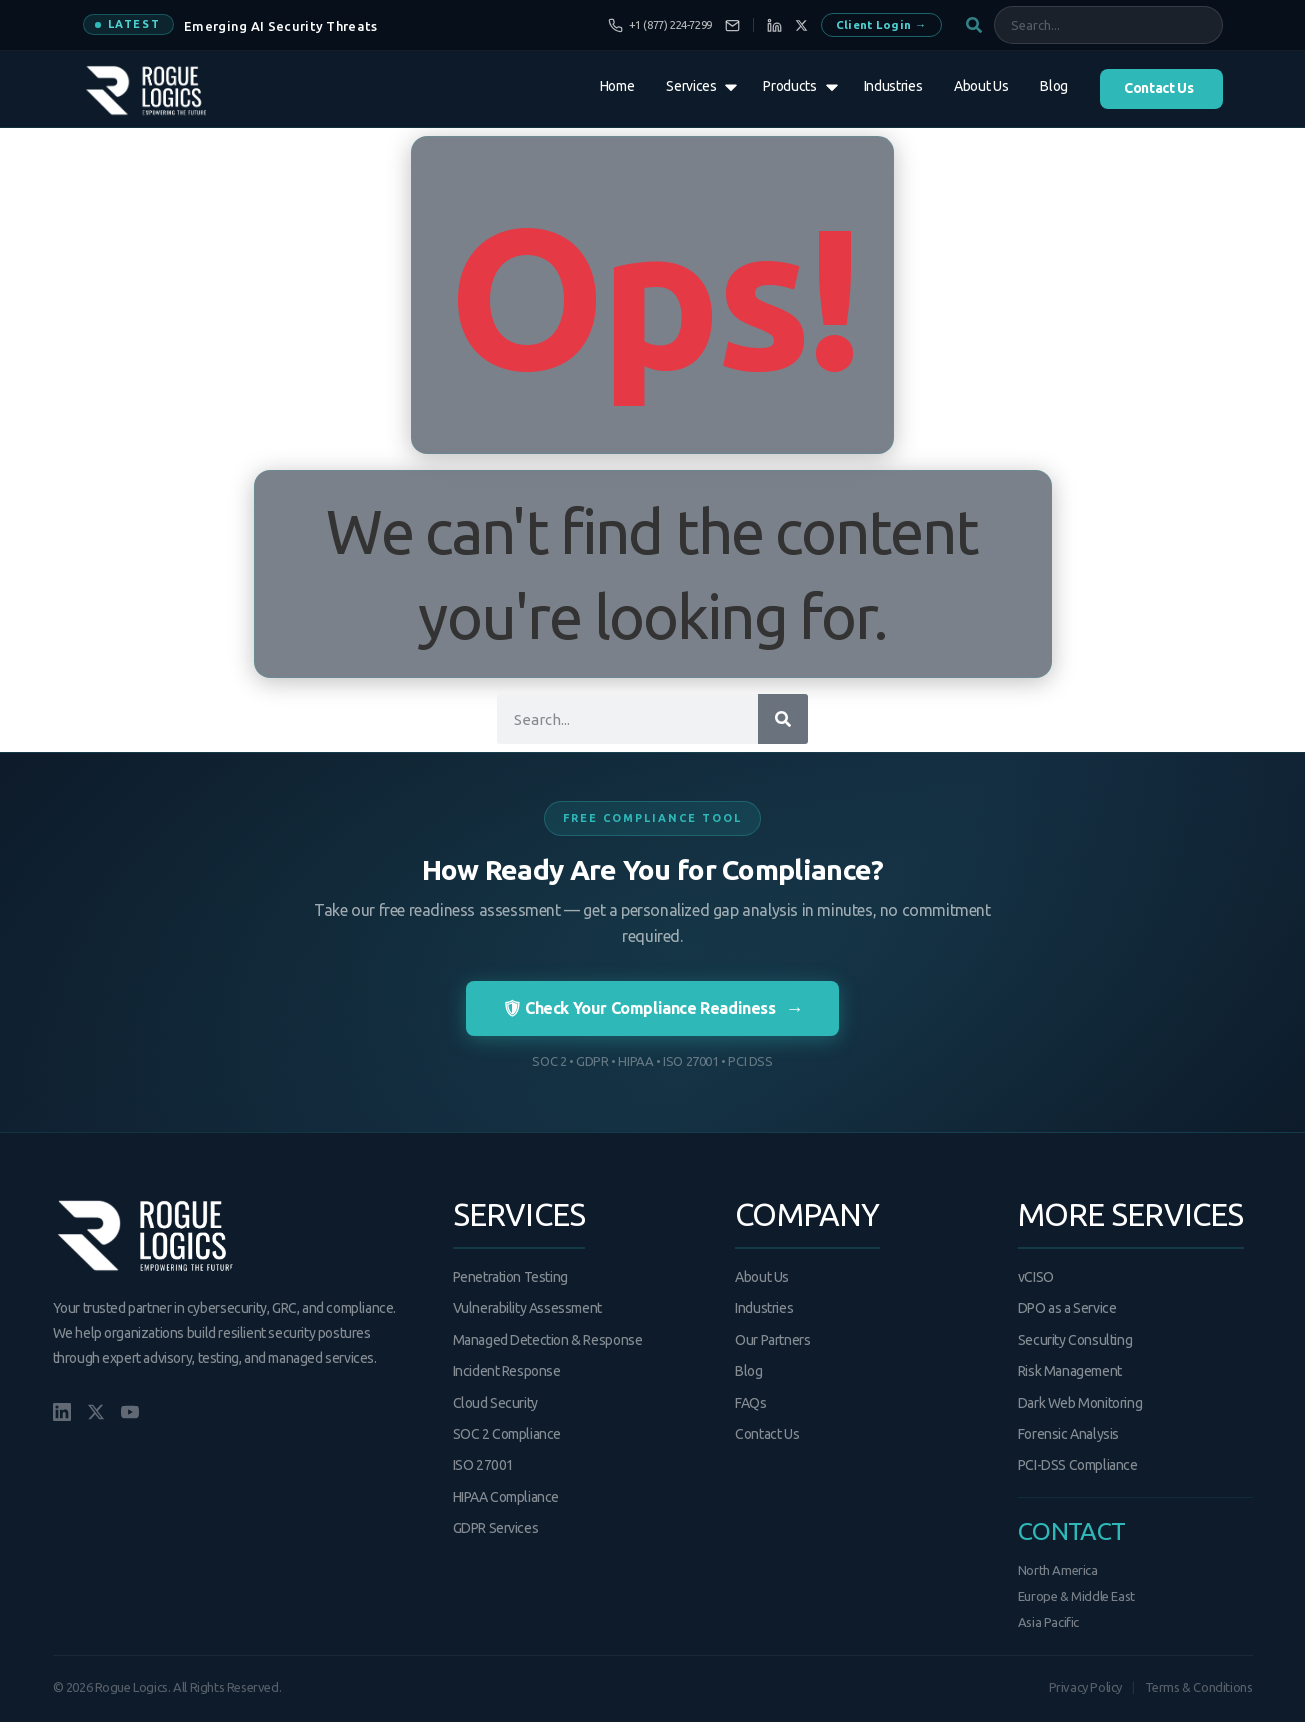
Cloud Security (495, 1403)
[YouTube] (130, 1412)
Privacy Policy (1085, 1687)
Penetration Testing (510, 1277)
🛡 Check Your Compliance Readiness (652, 1008)
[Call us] (660, 25)
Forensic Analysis (1068, 1434)
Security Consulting (1075, 1340)
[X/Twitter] (96, 1412)
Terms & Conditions (1199, 1687)
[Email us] (732, 25)
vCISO (1036, 1277)
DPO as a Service (1067, 1308)
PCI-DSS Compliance (1078, 1465)
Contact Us (767, 1434)
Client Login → (881, 24)
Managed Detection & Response (548, 1340)
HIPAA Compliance (506, 1497)
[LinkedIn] (774, 25)
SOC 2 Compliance (507, 1434)
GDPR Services (496, 1528)
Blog (748, 1371)
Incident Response (507, 1371)
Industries (764, 1308)
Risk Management (1070, 1371)
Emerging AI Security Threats (280, 26)
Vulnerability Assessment (527, 1308)
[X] (801, 25)
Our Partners (772, 1340)
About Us (762, 1277)
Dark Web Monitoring (1080, 1403)
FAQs (750, 1403)
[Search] (783, 719)
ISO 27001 (483, 1465)
